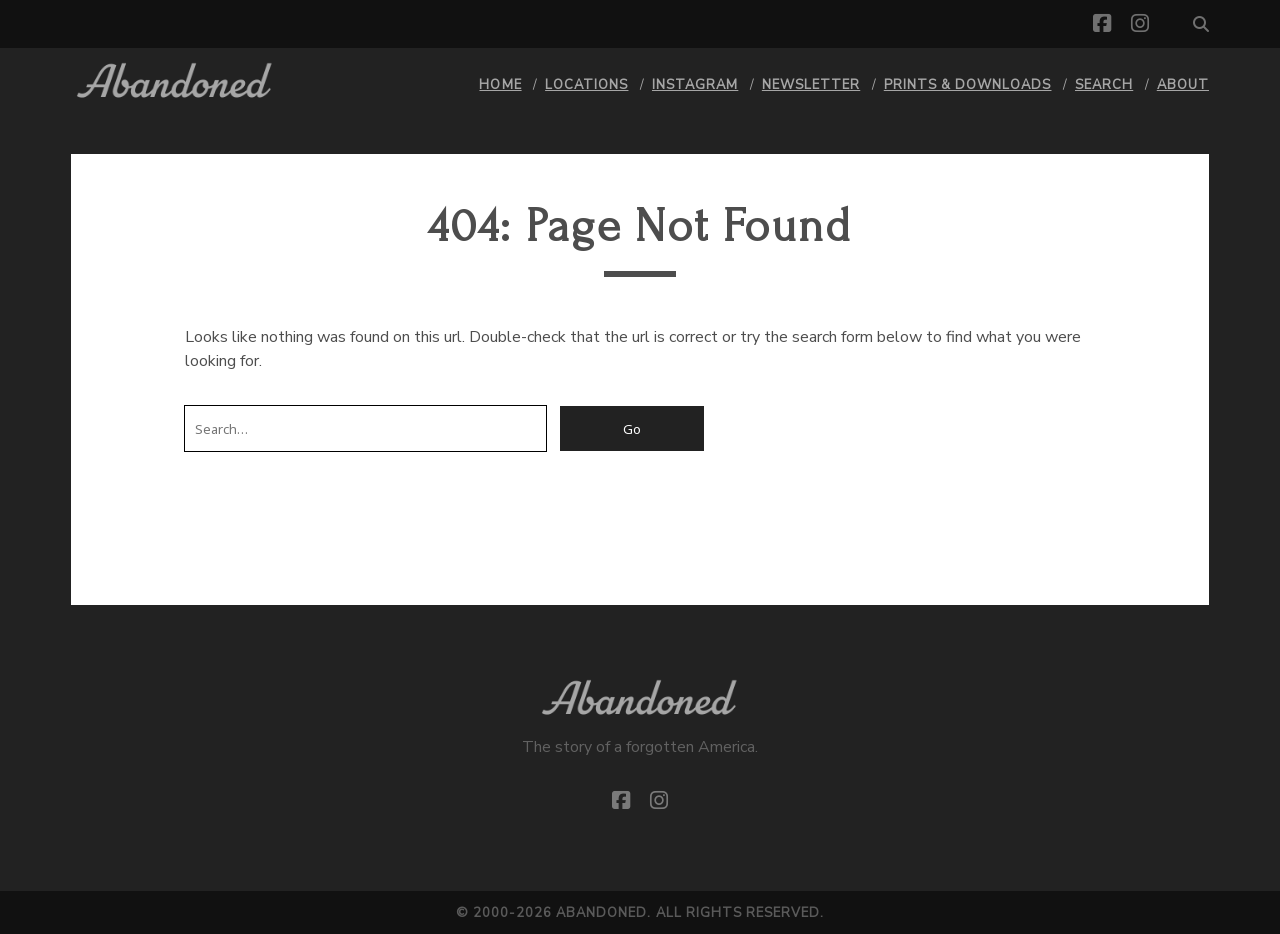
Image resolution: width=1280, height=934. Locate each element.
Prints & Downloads (968, 85)
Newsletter (811, 85)
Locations (586, 85)
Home (500, 85)
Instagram (695, 85)
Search (1104, 85)
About (1183, 85)
